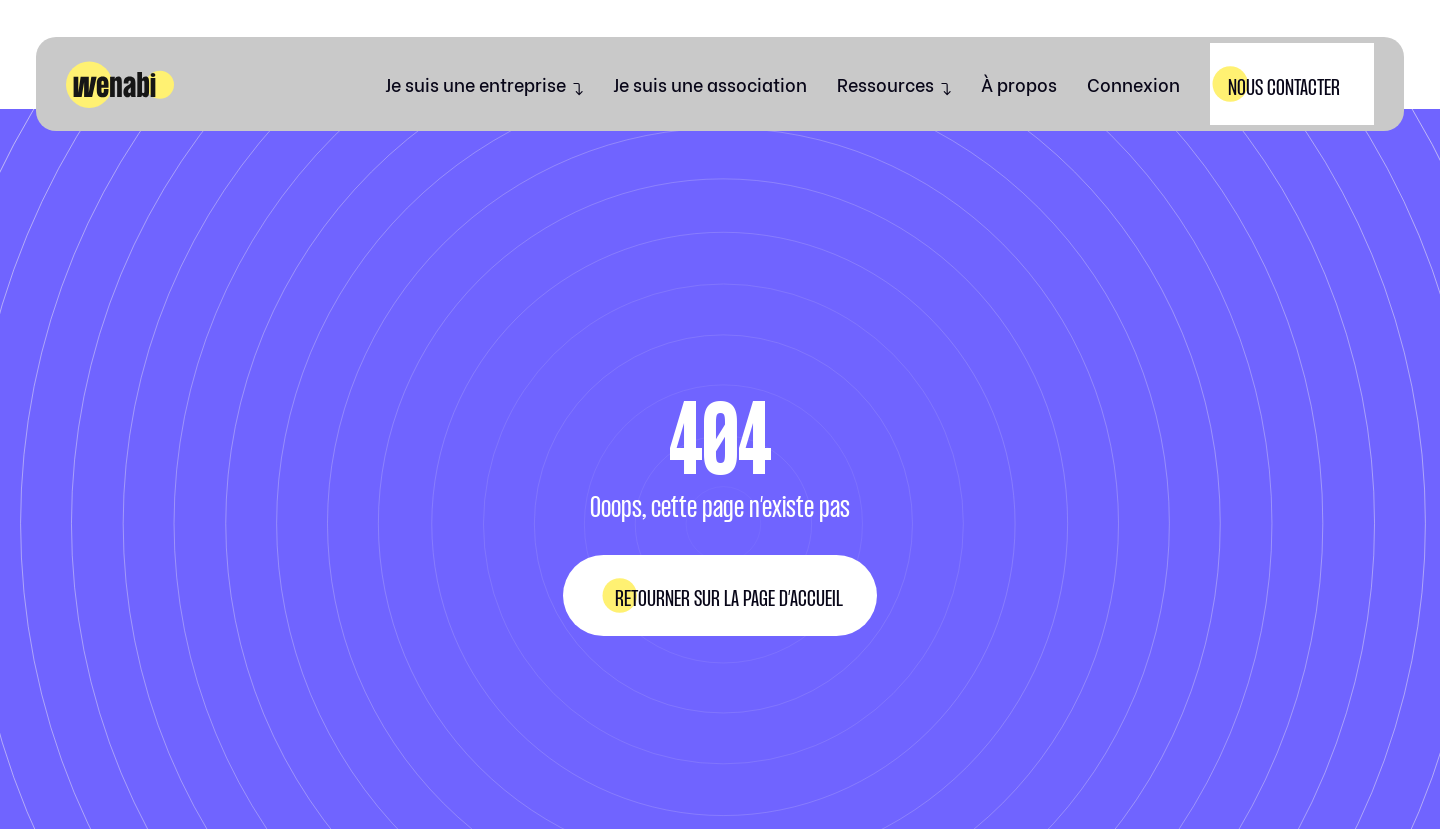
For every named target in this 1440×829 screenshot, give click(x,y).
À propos (1019, 84)
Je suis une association (710, 84)
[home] (120, 84)
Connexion (1133, 84)
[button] (484, 84)
